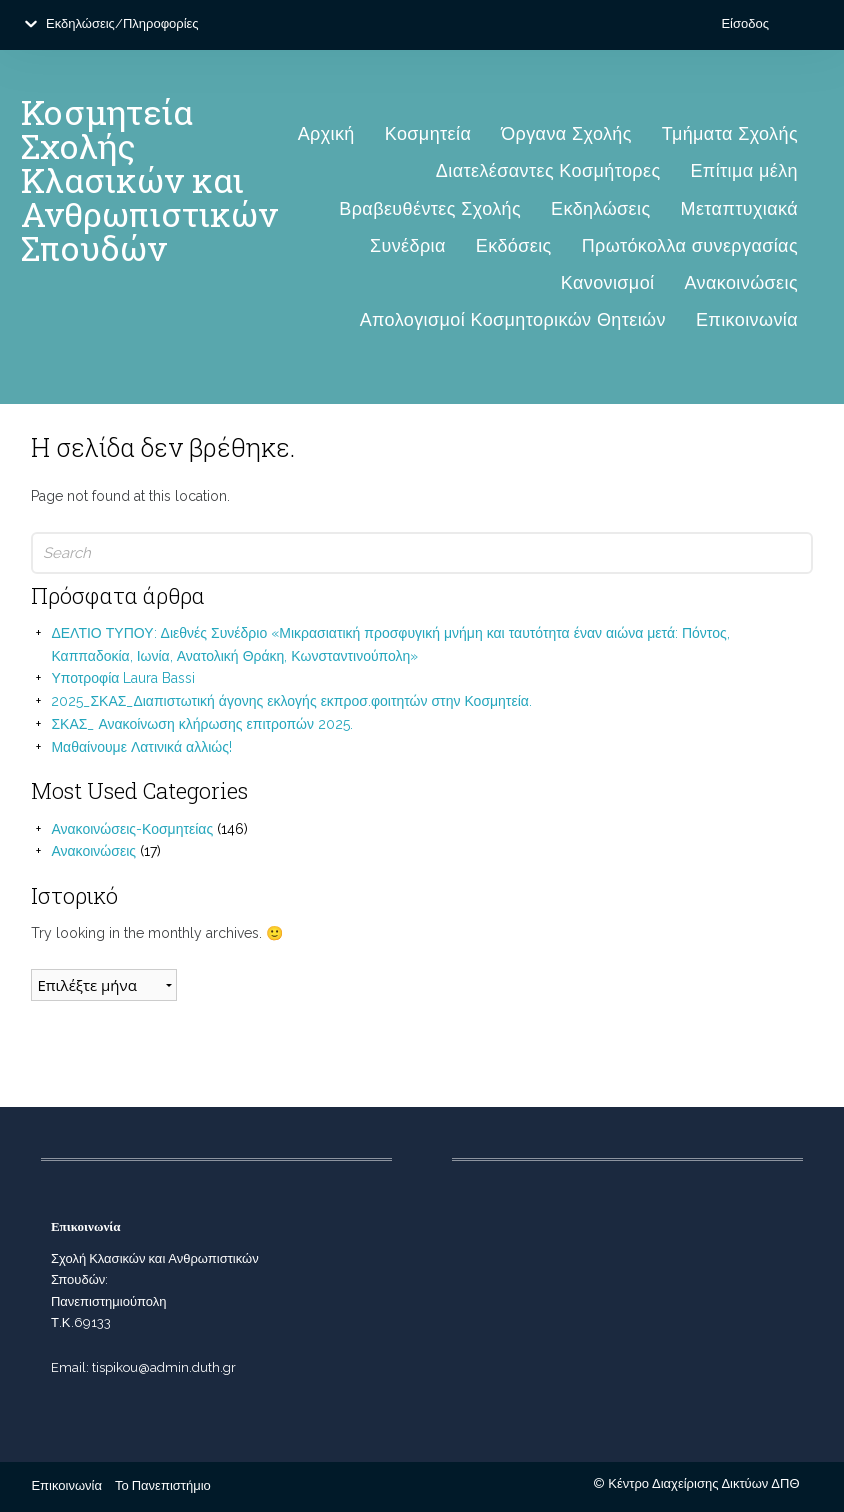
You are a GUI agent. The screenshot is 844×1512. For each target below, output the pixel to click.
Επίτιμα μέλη (744, 170)
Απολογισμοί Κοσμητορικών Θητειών (513, 319)
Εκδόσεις (514, 245)
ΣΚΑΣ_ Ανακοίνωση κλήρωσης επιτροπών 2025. (202, 724)
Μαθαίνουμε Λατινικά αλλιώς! (141, 747)
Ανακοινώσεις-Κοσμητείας (132, 829)
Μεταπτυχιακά (740, 208)
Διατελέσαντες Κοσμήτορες (548, 170)
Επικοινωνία (747, 319)
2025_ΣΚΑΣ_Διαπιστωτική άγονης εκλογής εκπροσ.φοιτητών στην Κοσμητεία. (291, 701)
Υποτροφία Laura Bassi (123, 678)
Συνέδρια (408, 245)
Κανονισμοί (608, 282)
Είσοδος (745, 23)
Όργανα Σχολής (566, 133)
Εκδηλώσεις (600, 208)
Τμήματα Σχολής (730, 133)
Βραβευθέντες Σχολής (430, 208)
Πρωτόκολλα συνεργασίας (690, 245)
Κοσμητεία (428, 133)
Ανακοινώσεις (741, 282)
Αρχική (326, 133)
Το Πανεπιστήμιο (163, 1485)
